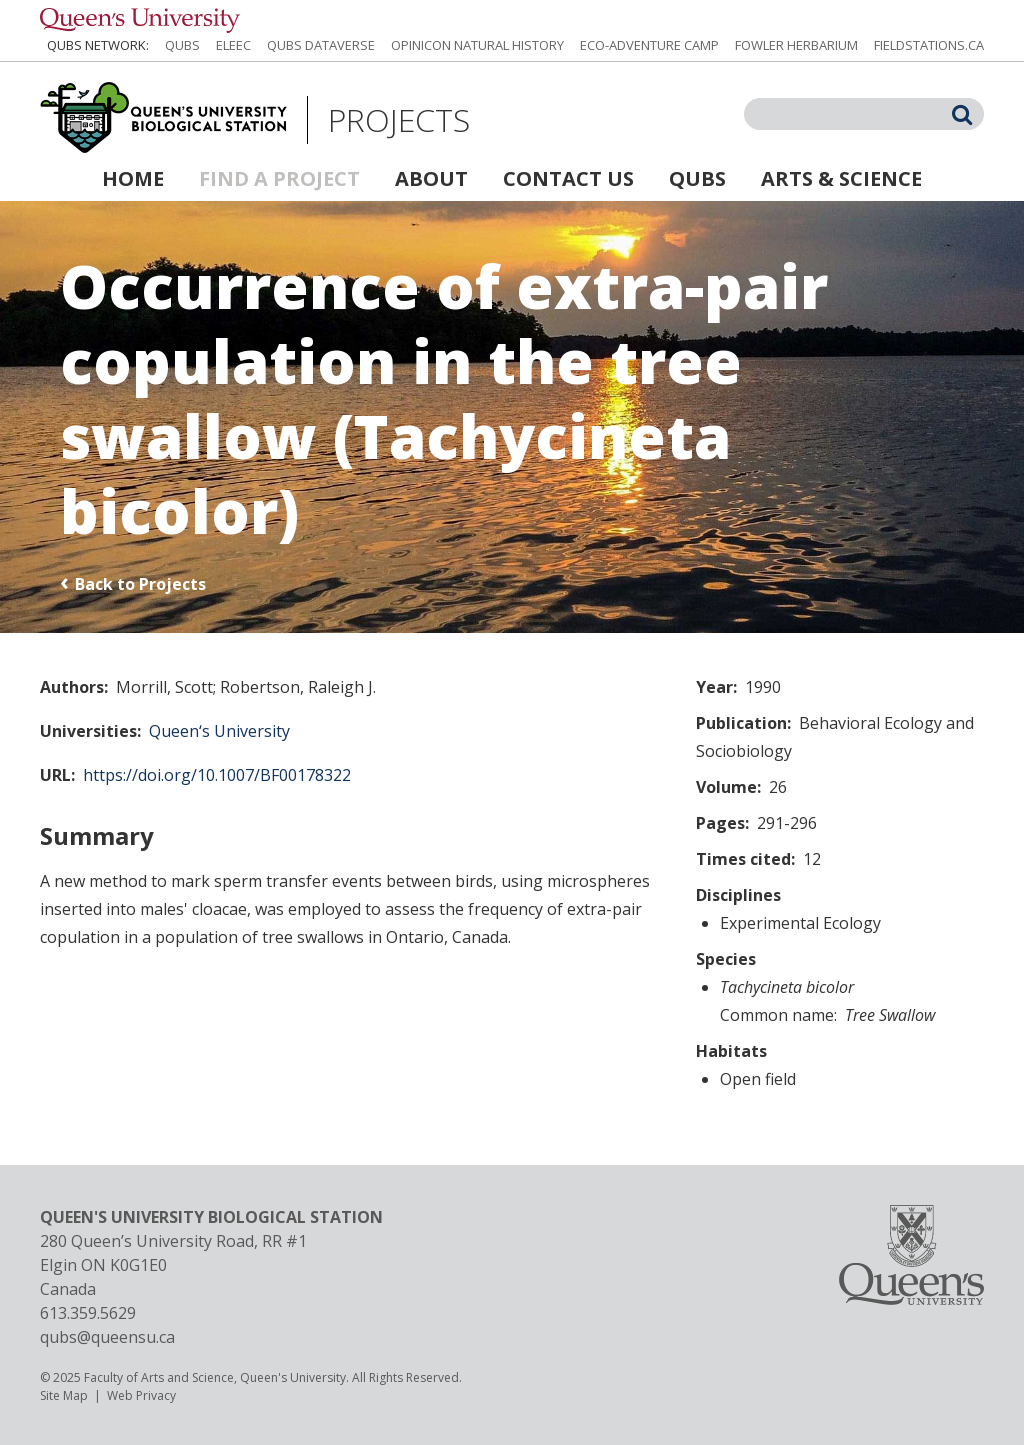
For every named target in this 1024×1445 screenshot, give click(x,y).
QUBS (182, 45)
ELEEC (233, 45)
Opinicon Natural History (477, 45)
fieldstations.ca (929, 45)
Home (133, 178)
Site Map (64, 1395)
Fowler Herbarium (796, 45)
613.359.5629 (88, 1313)
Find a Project (279, 178)
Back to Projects (140, 584)
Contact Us (568, 178)
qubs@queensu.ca (107, 1337)
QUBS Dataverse (321, 45)
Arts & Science (841, 178)
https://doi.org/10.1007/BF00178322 (217, 775)
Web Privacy (141, 1395)
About (431, 178)
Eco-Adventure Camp (649, 45)
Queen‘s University (219, 731)
